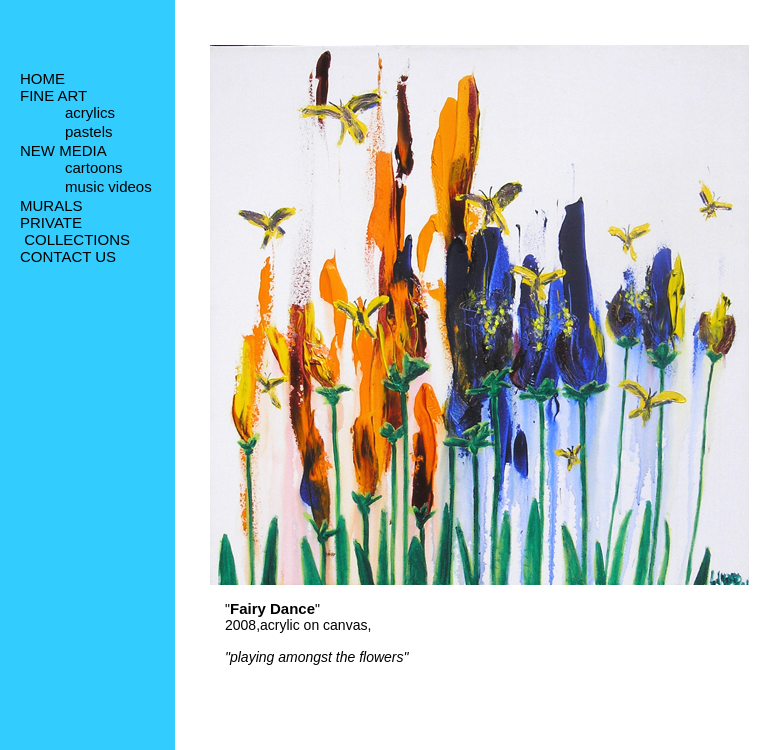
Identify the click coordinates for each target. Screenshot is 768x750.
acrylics (90, 114)
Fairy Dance (272, 608)
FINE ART (53, 95)
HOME (42, 78)
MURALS (51, 209)
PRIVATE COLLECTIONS (75, 235)
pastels (89, 134)
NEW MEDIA (63, 152)
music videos (108, 191)
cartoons (94, 171)
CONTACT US (68, 260)
